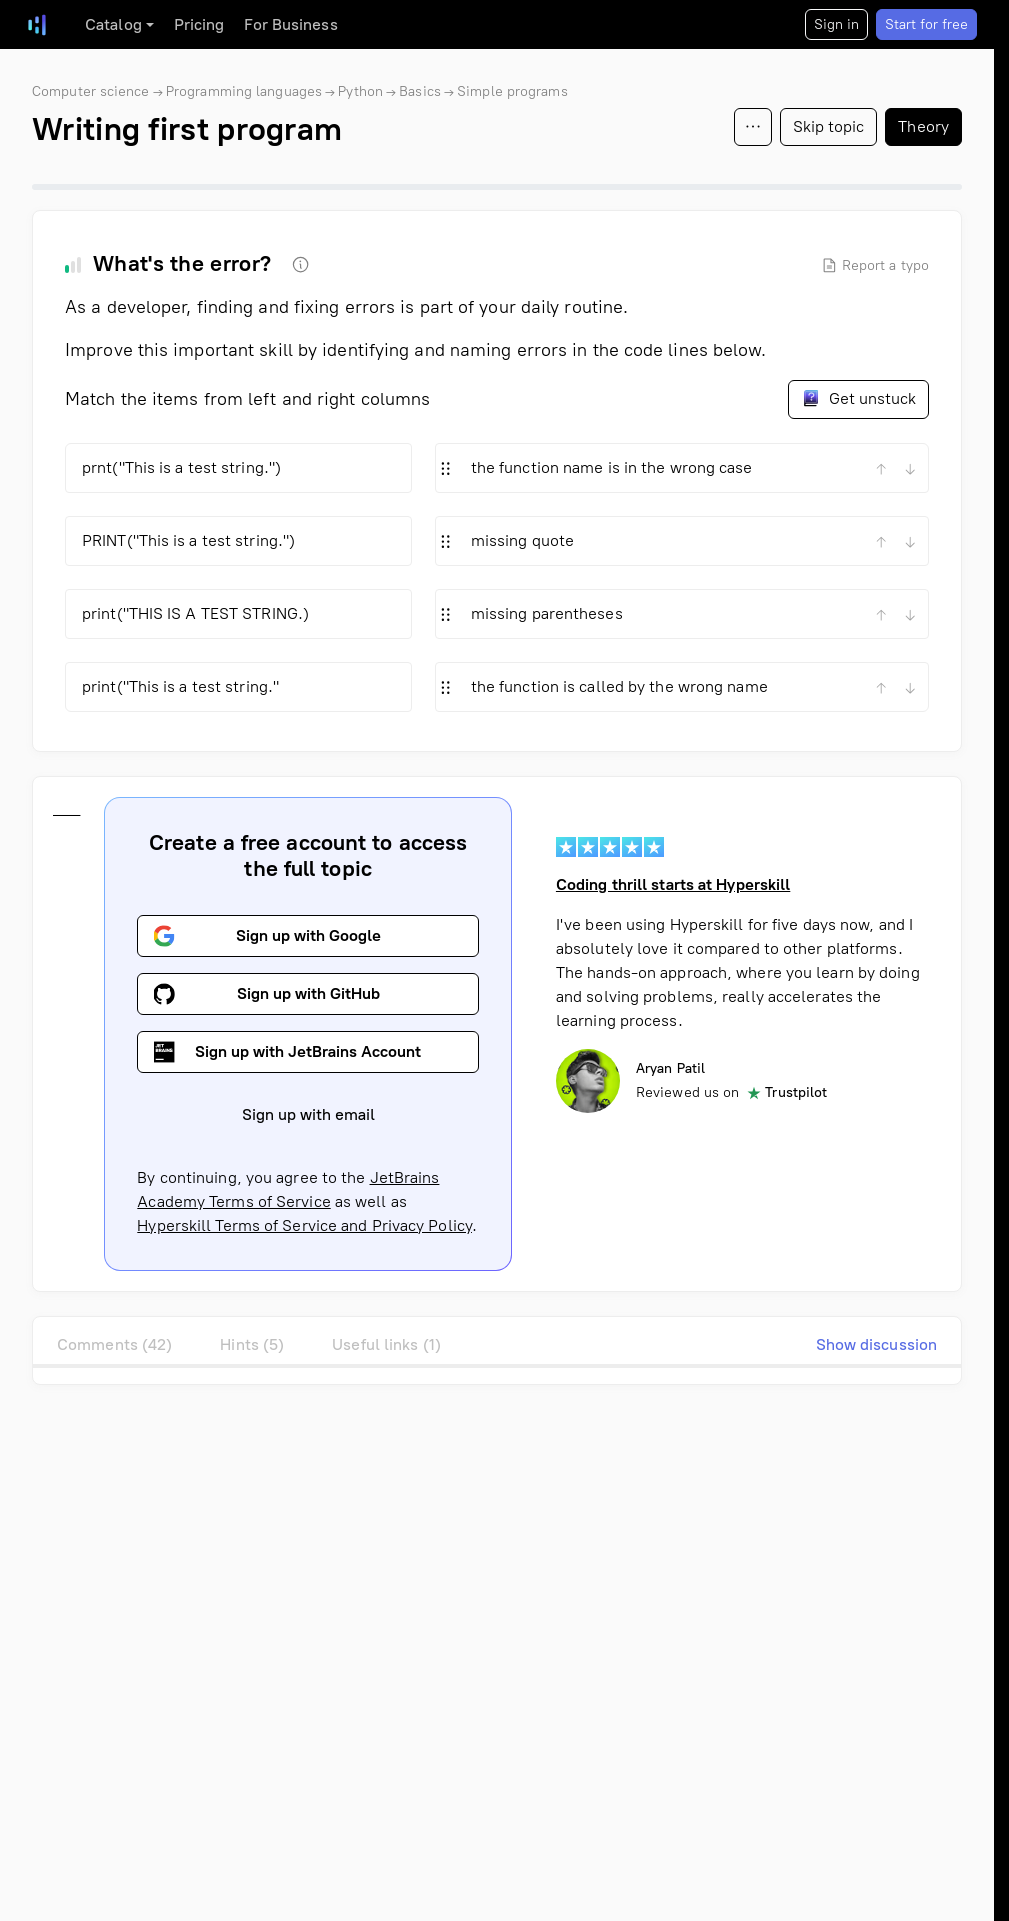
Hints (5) (252, 1344)
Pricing (199, 24)
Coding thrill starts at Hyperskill (673, 884)
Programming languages (244, 91)
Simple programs (512, 91)
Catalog (113, 24)
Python (360, 91)
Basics (420, 91)
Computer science (91, 91)
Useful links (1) (386, 1344)
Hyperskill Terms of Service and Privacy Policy (304, 1225)
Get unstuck (858, 398)
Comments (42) (114, 1344)
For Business (290, 24)
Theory (923, 126)
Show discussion (877, 1344)
